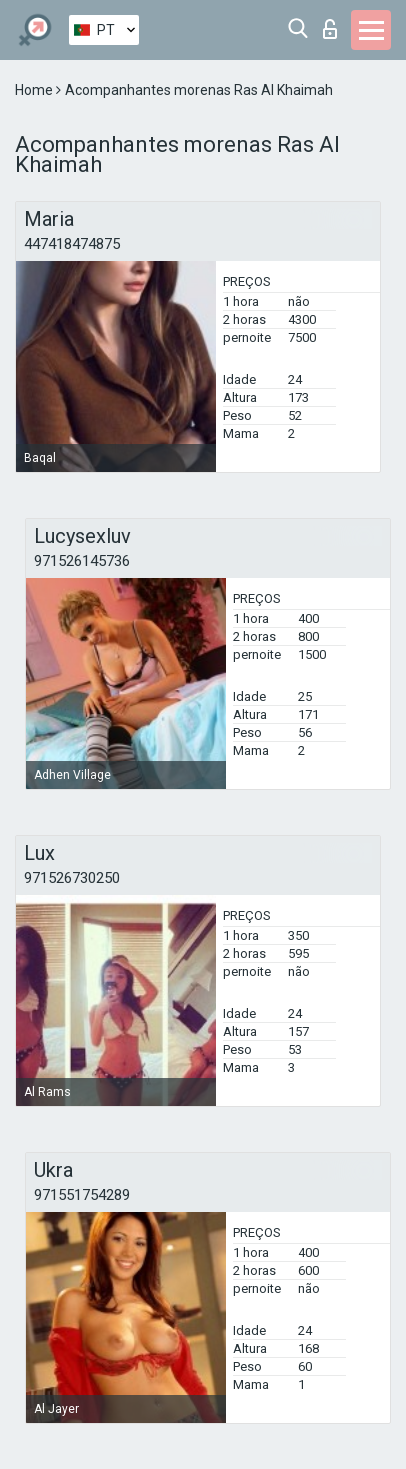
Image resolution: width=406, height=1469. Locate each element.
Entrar (330, 29)
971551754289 (82, 1195)
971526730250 (72, 878)
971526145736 (82, 561)
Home (35, 90)
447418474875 (72, 244)
